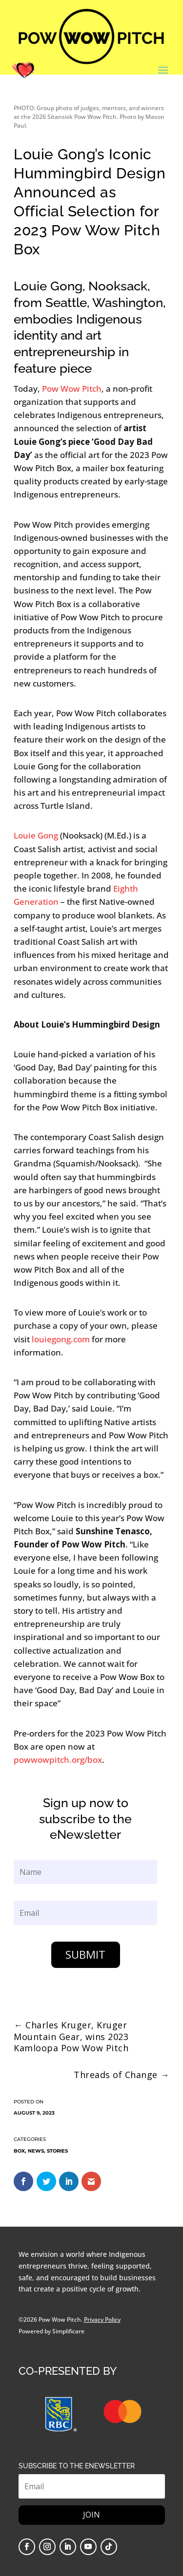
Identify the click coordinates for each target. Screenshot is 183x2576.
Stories (57, 2151)
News (36, 2151)
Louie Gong (36, 835)
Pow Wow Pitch (72, 388)
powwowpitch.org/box (58, 1759)
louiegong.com (61, 1339)
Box (19, 2151)
